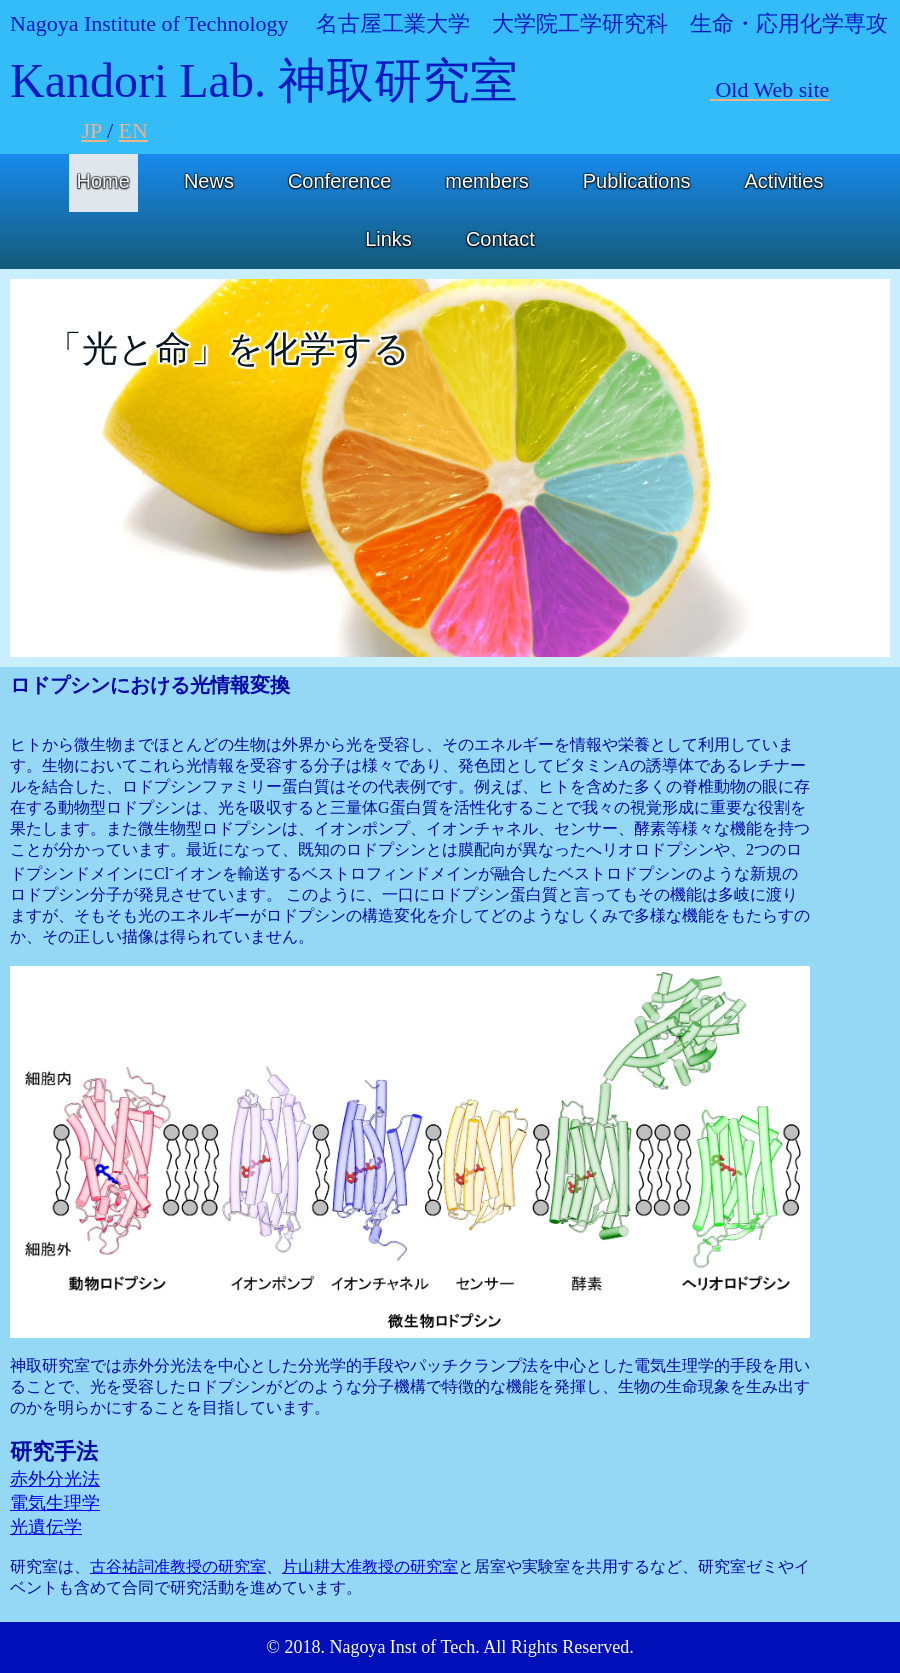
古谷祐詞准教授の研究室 (178, 1566)
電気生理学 (55, 1503)
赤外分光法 (55, 1479)
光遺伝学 (46, 1527)
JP (94, 130)
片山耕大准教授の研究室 (370, 1566)
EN (133, 130)
